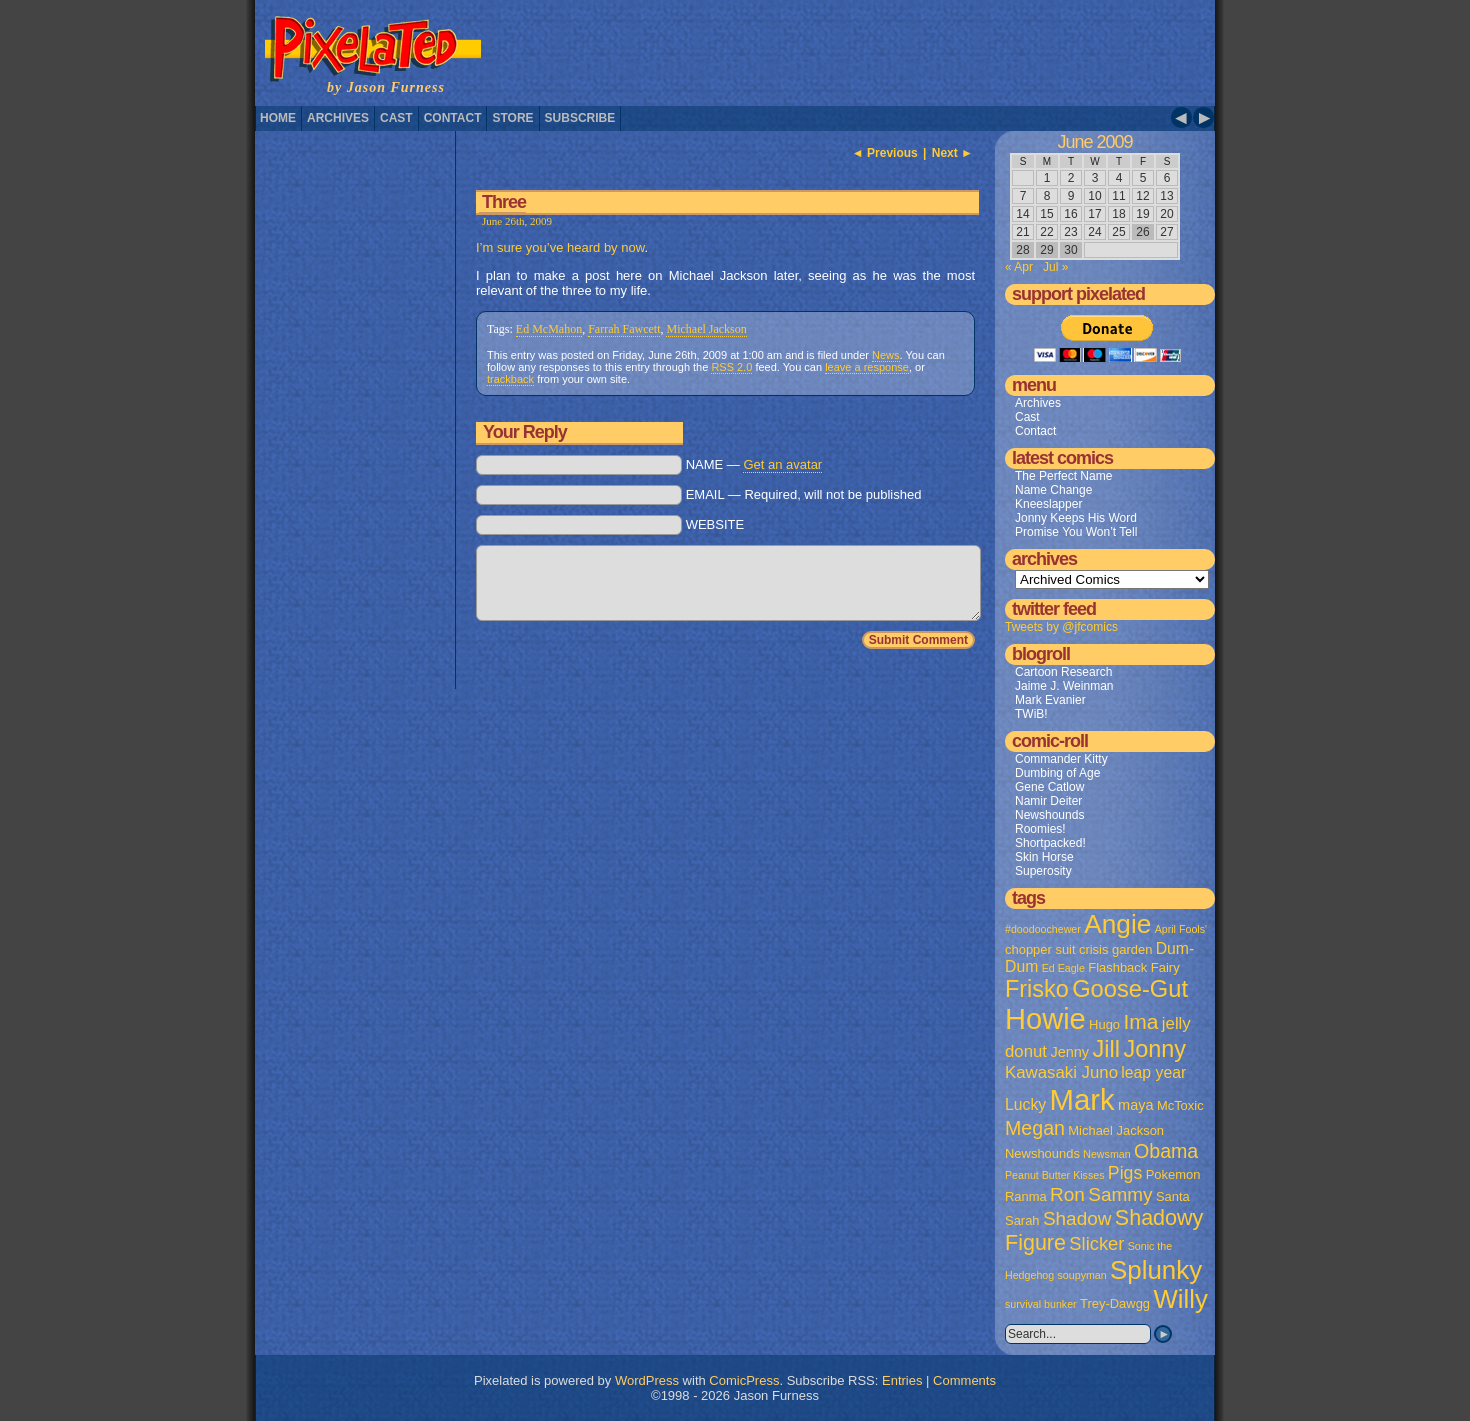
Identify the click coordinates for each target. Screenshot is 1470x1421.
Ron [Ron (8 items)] (1067, 1194)
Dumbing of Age (1057, 773)
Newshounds (1049, 815)
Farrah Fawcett (624, 329)
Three (504, 202)
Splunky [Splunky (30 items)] (1156, 1270)
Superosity (1043, 871)
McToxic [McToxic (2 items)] (1180, 1105)
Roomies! (1040, 829)
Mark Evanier (1050, 700)
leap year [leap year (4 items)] (1153, 1072)
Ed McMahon (549, 329)
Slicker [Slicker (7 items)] (1096, 1243)
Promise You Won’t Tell (1076, 532)
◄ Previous (885, 153)
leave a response (867, 367)
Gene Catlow (1049, 787)
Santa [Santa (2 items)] (1173, 1196)
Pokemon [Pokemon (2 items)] (1173, 1174)
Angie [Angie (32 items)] (1117, 924)
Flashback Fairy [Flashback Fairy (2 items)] (1133, 967)
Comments (964, 1380)
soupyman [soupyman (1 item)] (1082, 1275)
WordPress (647, 1380)
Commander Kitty (1061, 759)
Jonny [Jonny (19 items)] (1154, 1049)
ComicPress (744, 1380)
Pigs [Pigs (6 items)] (1125, 1173)
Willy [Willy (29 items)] (1180, 1299)
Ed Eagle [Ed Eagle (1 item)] (1063, 968)
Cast (396, 118)
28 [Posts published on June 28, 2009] (1022, 250)
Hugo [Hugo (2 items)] (1104, 1024)
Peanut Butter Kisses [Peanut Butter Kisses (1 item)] (1055, 1175)
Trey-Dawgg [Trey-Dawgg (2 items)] (1115, 1303)
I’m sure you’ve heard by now (560, 247)
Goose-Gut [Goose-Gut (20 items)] (1130, 989)
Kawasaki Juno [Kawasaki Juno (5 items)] (1061, 1072)
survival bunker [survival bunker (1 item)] (1041, 1304)
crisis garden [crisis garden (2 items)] (1115, 949)
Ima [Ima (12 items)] (1140, 1021)
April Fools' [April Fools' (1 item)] (1181, 929)
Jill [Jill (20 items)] (1106, 1049)
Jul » (1055, 267)
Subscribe (580, 118)
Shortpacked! (1050, 843)
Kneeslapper (1048, 504)
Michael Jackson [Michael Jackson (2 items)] (1116, 1130)
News (886, 355)
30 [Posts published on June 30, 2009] (1070, 250)
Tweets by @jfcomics (1061, 627)
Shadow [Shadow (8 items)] (1077, 1218)
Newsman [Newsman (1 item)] (1106, 1154)
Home (278, 118)
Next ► (952, 153)
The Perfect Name (1063, 476)
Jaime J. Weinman (1064, 686)
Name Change (1053, 490)
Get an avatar (782, 464)
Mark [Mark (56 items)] (1082, 1099)
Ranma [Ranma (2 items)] (1026, 1196)
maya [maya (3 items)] (1135, 1105)
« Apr (1019, 267)
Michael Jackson (706, 329)
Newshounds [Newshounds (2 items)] (1042, 1153)
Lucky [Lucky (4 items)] (1025, 1104)
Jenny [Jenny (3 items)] (1069, 1052)
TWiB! (1031, 714)
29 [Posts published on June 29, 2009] (1046, 250)
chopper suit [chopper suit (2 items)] (1040, 949)
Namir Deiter (1048, 801)
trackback (510, 379)
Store (512, 118)
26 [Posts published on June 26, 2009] (1142, 232)
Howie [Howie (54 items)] (1045, 1019)
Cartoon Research (1063, 672)
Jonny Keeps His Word (1076, 518)
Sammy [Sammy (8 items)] (1120, 1194)
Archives (338, 118)
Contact (453, 118)
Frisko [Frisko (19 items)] (1037, 989)
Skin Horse (1044, 857)
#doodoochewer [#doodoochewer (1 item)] (1043, 929)
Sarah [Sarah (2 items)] (1022, 1220)
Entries (902, 1380)
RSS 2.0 (731, 367)
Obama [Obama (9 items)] (1166, 1151)
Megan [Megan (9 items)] (1035, 1128)
